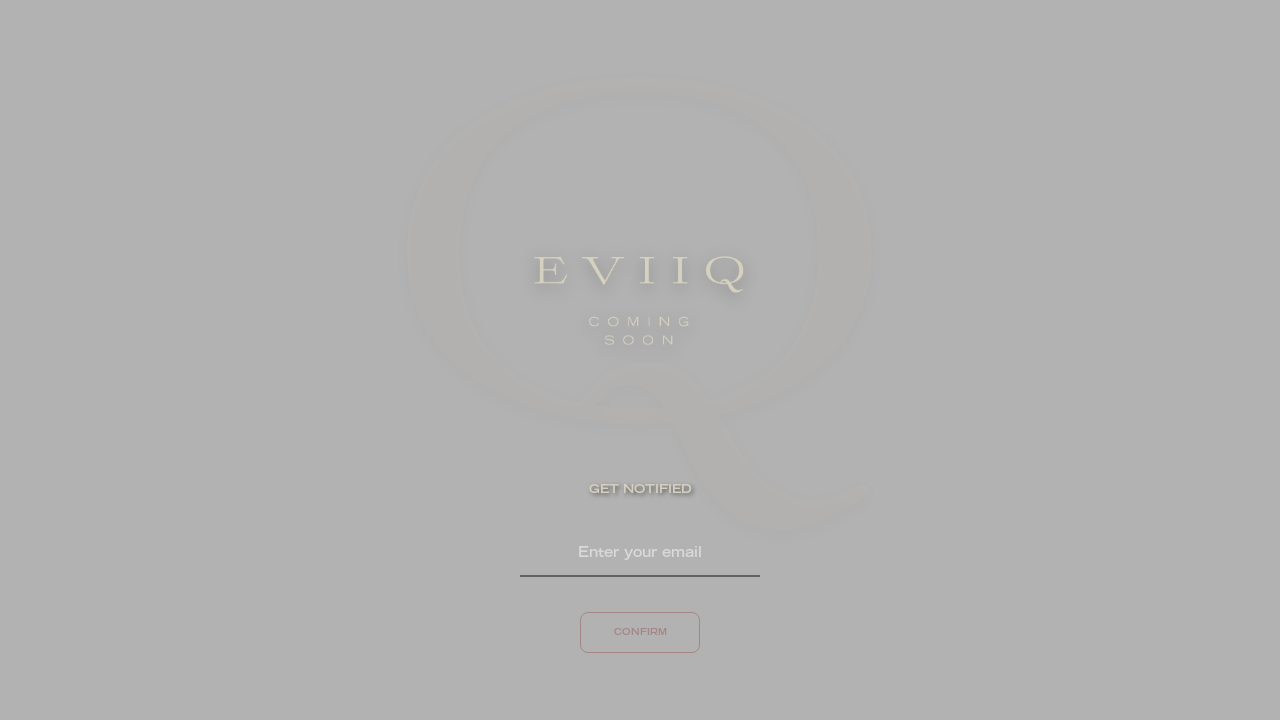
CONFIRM (640, 632)
